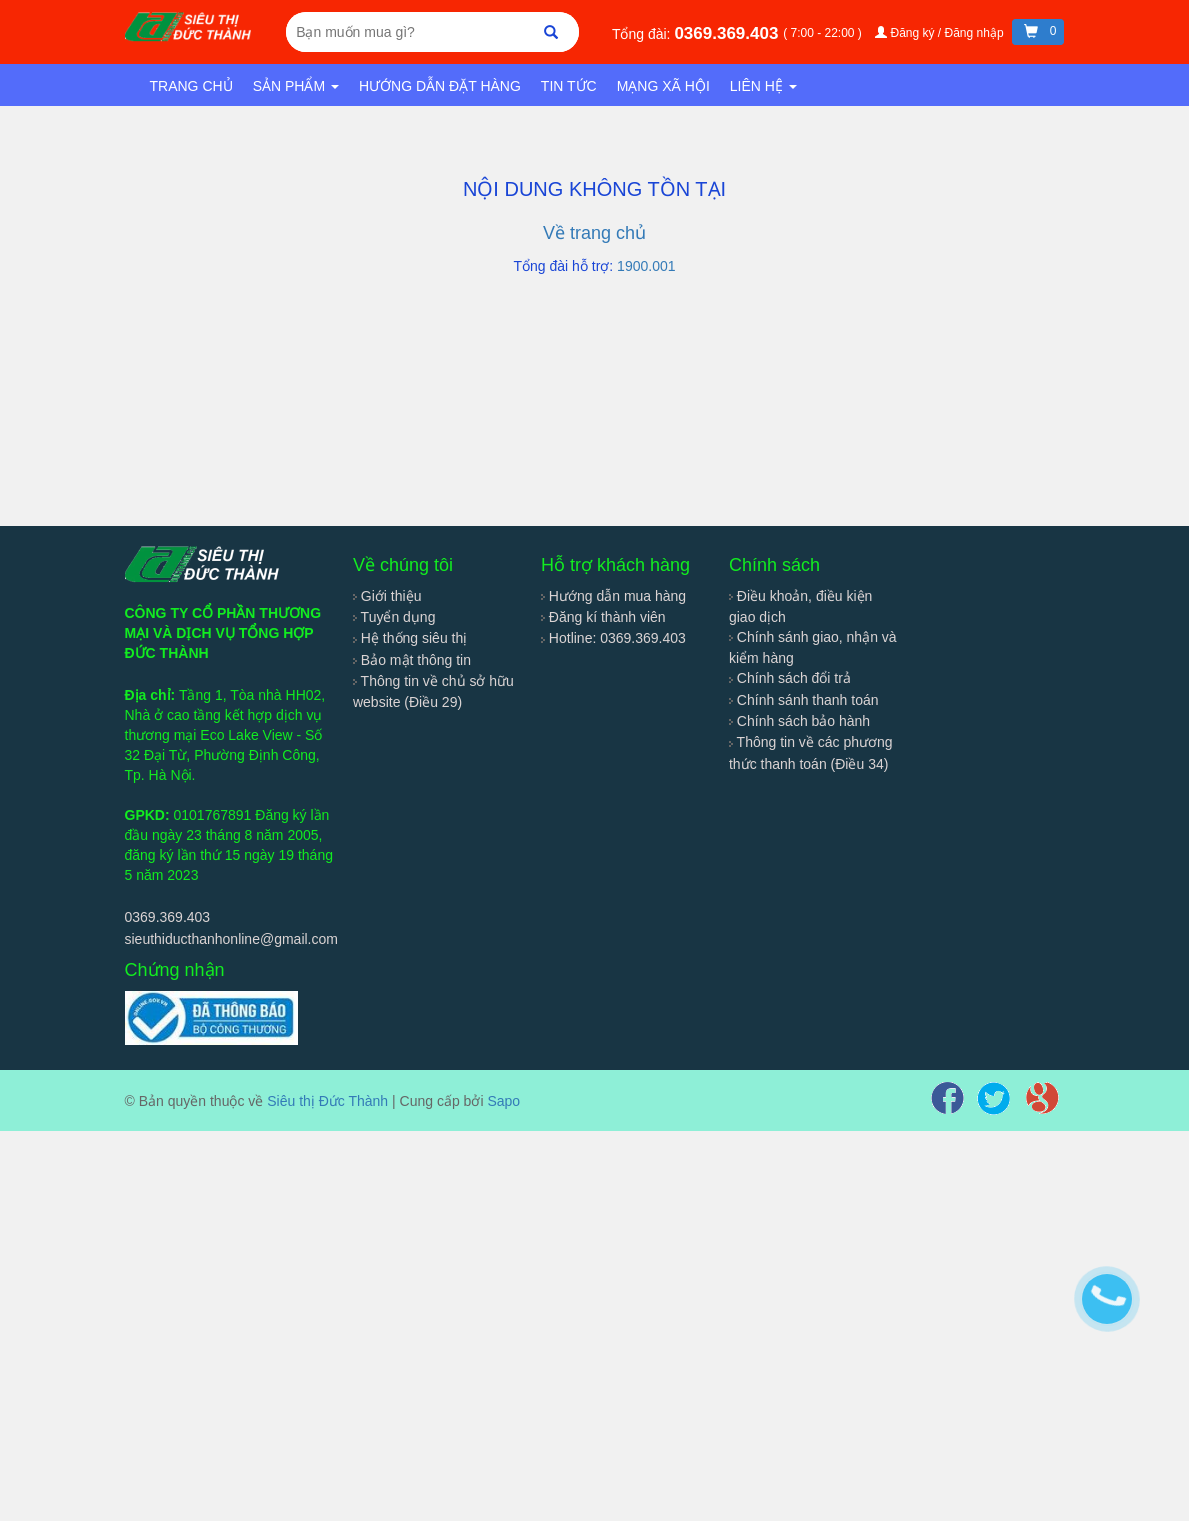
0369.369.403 (728, 33)
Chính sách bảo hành (799, 721)
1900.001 (646, 266)
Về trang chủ (594, 233)
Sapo (503, 1101)
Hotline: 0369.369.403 (613, 638)
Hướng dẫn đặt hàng (440, 86)
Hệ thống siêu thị (410, 638)
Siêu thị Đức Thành (327, 1101)
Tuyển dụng (394, 617)
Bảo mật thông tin (412, 660)
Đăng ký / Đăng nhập (941, 33)
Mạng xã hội (663, 86)
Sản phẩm (296, 86)
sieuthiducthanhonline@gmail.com (231, 939)
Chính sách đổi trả (790, 678)
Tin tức (569, 86)
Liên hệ (763, 86)
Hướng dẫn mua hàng (613, 596)
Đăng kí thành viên (603, 617)
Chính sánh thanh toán (804, 700)
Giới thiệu (387, 596)
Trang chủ (191, 86)
